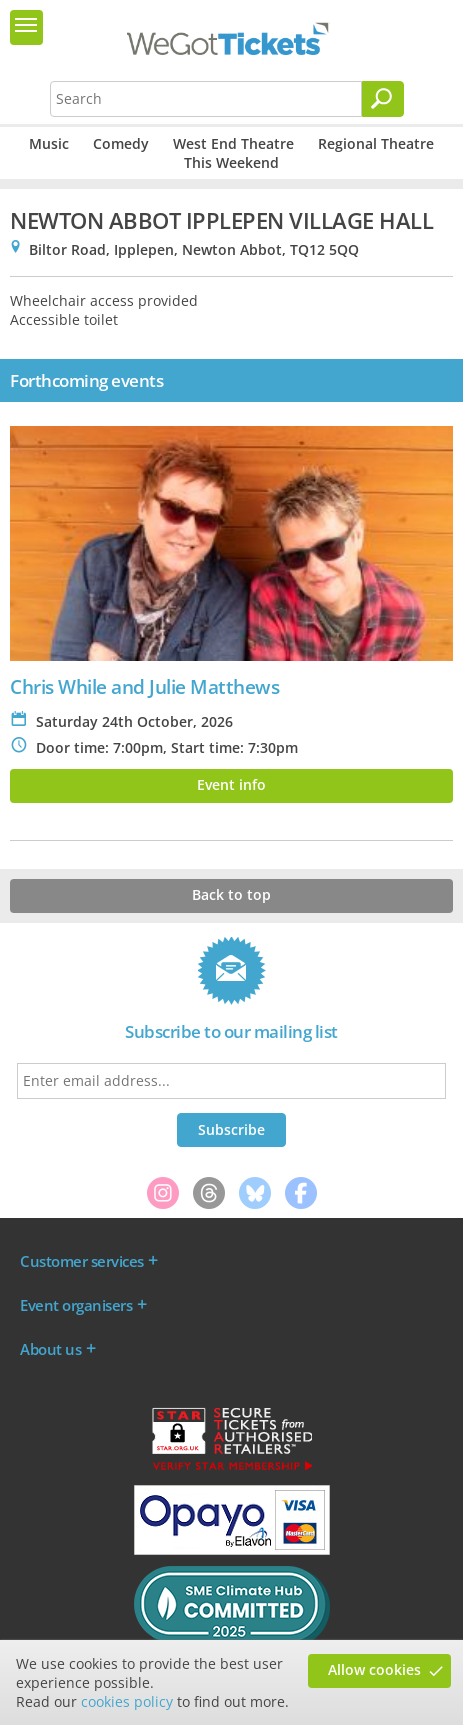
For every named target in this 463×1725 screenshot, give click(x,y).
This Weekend (231, 162)
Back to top (231, 894)
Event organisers (76, 1305)
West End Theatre (233, 143)
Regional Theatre (376, 143)
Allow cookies (374, 1669)
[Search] (383, 99)
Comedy (121, 143)
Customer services (82, 1261)
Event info (231, 784)
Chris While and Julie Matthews (144, 686)
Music (49, 143)
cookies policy (127, 1701)
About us (50, 1349)
